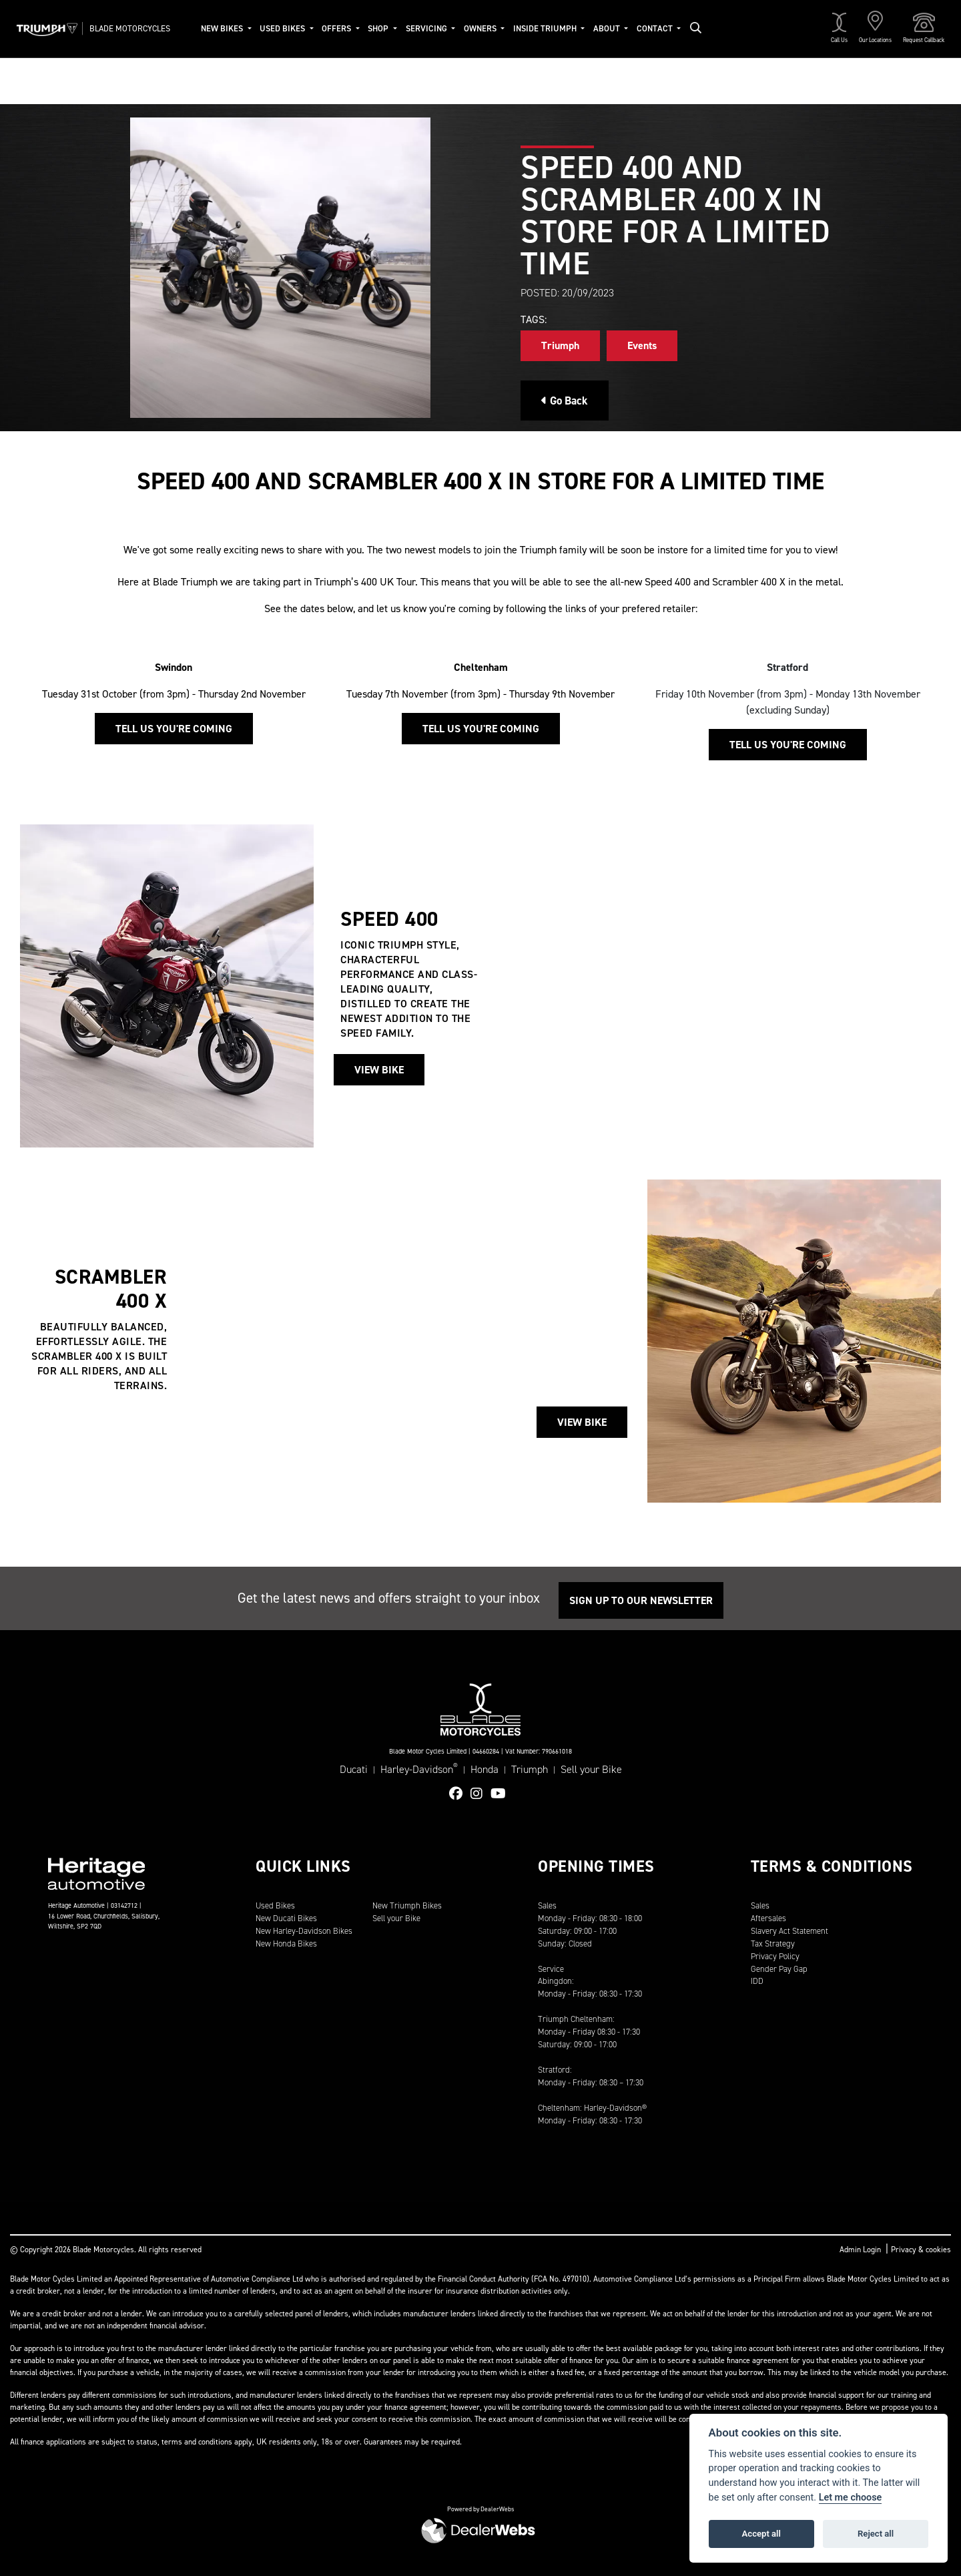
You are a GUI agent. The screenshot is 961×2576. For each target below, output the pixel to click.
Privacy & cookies (921, 2249)
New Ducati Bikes (286, 1918)
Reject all (876, 2534)
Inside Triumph (546, 28)
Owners (481, 28)
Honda (484, 1769)
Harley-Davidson (419, 1769)
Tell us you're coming (173, 729)
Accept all (761, 2534)
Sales (760, 1905)
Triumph (560, 345)
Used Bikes (283, 28)
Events (642, 345)
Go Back (564, 400)
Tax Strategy (773, 1943)
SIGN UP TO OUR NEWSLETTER (641, 1600)
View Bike (379, 1070)
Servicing (427, 28)
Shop (379, 28)
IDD (757, 1981)
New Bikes (223, 28)
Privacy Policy (775, 1956)
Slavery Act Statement (789, 1931)
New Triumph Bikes (407, 1905)
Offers (337, 28)
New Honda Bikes (286, 1943)
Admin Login (860, 2249)
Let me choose (850, 2497)
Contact (656, 28)
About (607, 28)
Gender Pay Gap (779, 1969)
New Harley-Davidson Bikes (304, 1931)
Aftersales (768, 1918)
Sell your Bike (591, 1769)
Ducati (354, 1769)
